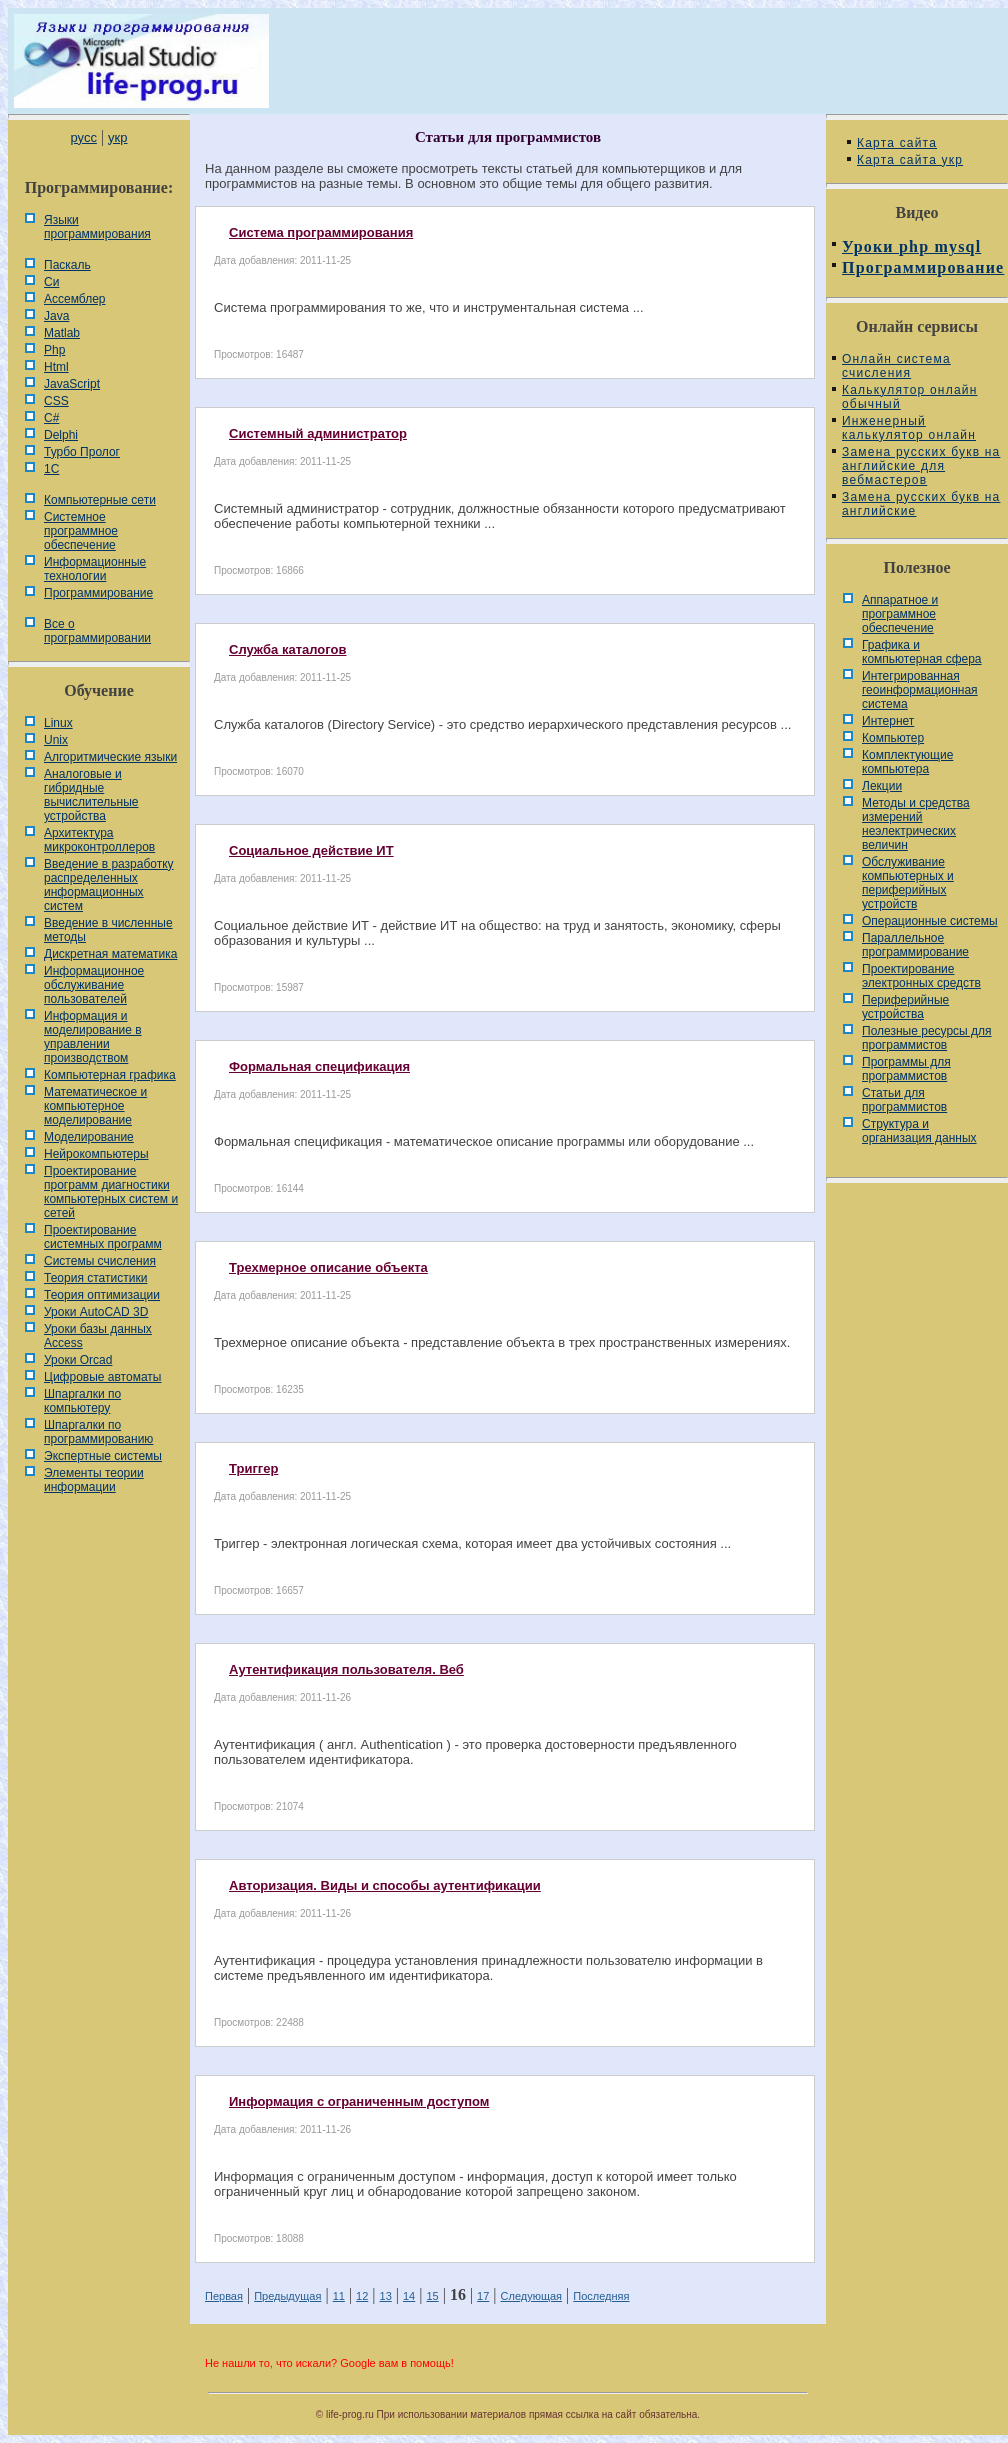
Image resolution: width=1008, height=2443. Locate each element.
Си (51, 282)
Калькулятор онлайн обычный (910, 397)
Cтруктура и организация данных (919, 1131)
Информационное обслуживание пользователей (94, 985)
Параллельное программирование (915, 945)
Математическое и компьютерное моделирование (95, 1106)
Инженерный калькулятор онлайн (909, 428)
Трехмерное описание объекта (328, 1267)
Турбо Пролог (82, 452)
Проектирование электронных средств (921, 976)
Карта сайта (897, 143)
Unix (56, 740)
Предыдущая (287, 2296)
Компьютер (893, 738)
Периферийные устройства (905, 1007)
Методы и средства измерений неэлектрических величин (916, 824)
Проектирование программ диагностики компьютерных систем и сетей (111, 1192)
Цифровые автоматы (102, 1377)
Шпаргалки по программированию (98, 1432)
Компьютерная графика (110, 1075)
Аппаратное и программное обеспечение (900, 614)
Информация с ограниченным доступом (359, 2101)
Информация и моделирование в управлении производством (93, 1037)
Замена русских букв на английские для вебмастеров (921, 466)
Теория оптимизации (102, 1295)
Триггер (253, 1468)
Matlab (62, 333)
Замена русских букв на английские (921, 504)
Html (56, 367)
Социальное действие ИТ (311, 850)
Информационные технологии (95, 569)
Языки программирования (97, 227)
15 (432, 2296)
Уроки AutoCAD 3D (96, 1312)
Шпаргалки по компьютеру (82, 1401)
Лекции (882, 786)
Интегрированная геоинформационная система (920, 690)
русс (83, 137)
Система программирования (321, 232)
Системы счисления (100, 1261)
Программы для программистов (906, 1069)
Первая (224, 2296)
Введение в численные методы (108, 930)
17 (483, 2296)
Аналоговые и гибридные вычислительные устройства (91, 795)
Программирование (98, 593)
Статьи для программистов (904, 1100)
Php (54, 350)
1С (51, 469)
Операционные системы (930, 921)
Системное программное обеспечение (81, 531)
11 (339, 2296)
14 (409, 2296)
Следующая (532, 2296)
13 (386, 2296)
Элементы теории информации (94, 1480)
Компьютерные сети (100, 500)
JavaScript (72, 384)
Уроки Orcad (78, 1360)
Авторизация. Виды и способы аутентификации (385, 1885)
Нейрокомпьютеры (96, 1154)
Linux (58, 723)
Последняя (601, 2296)
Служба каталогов (288, 649)
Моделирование (89, 1137)
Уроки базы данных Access (98, 1336)
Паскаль (67, 265)
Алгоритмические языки (110, 757)
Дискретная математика (110, 954)
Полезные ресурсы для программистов (927, 1038)
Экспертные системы (103, 1456)
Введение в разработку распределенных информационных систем (109, 885)
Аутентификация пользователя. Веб (346, 1669)
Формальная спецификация (319, 1066)
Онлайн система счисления (896, 366)
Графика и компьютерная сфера (922, 652)
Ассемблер (74, 299)
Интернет (888, 721)
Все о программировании (97, 631)
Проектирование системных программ (103, 1237)
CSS (56, 401)
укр (117, 137)
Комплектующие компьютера (907, 762)
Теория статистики (95, 1278)
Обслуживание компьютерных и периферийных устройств (908, 883)
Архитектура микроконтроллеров (99, 840)
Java (56, 316)
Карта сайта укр (910, 160)
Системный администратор (318, 433)
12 (362, 2296)
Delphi (61, 435)
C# (51, 418)
